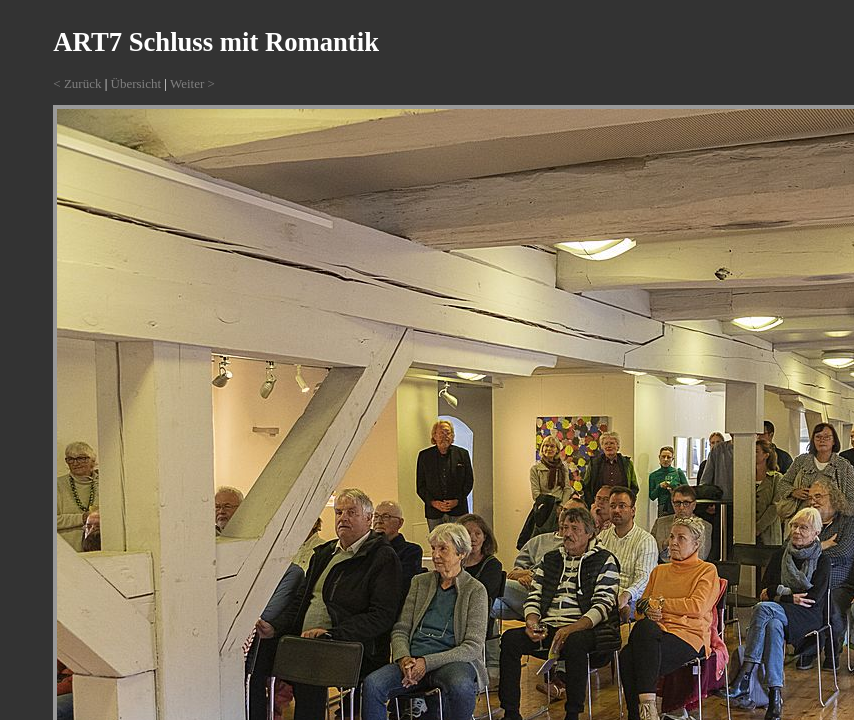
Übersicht (136, 83)
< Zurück (77, 83)
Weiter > (192, 83)
